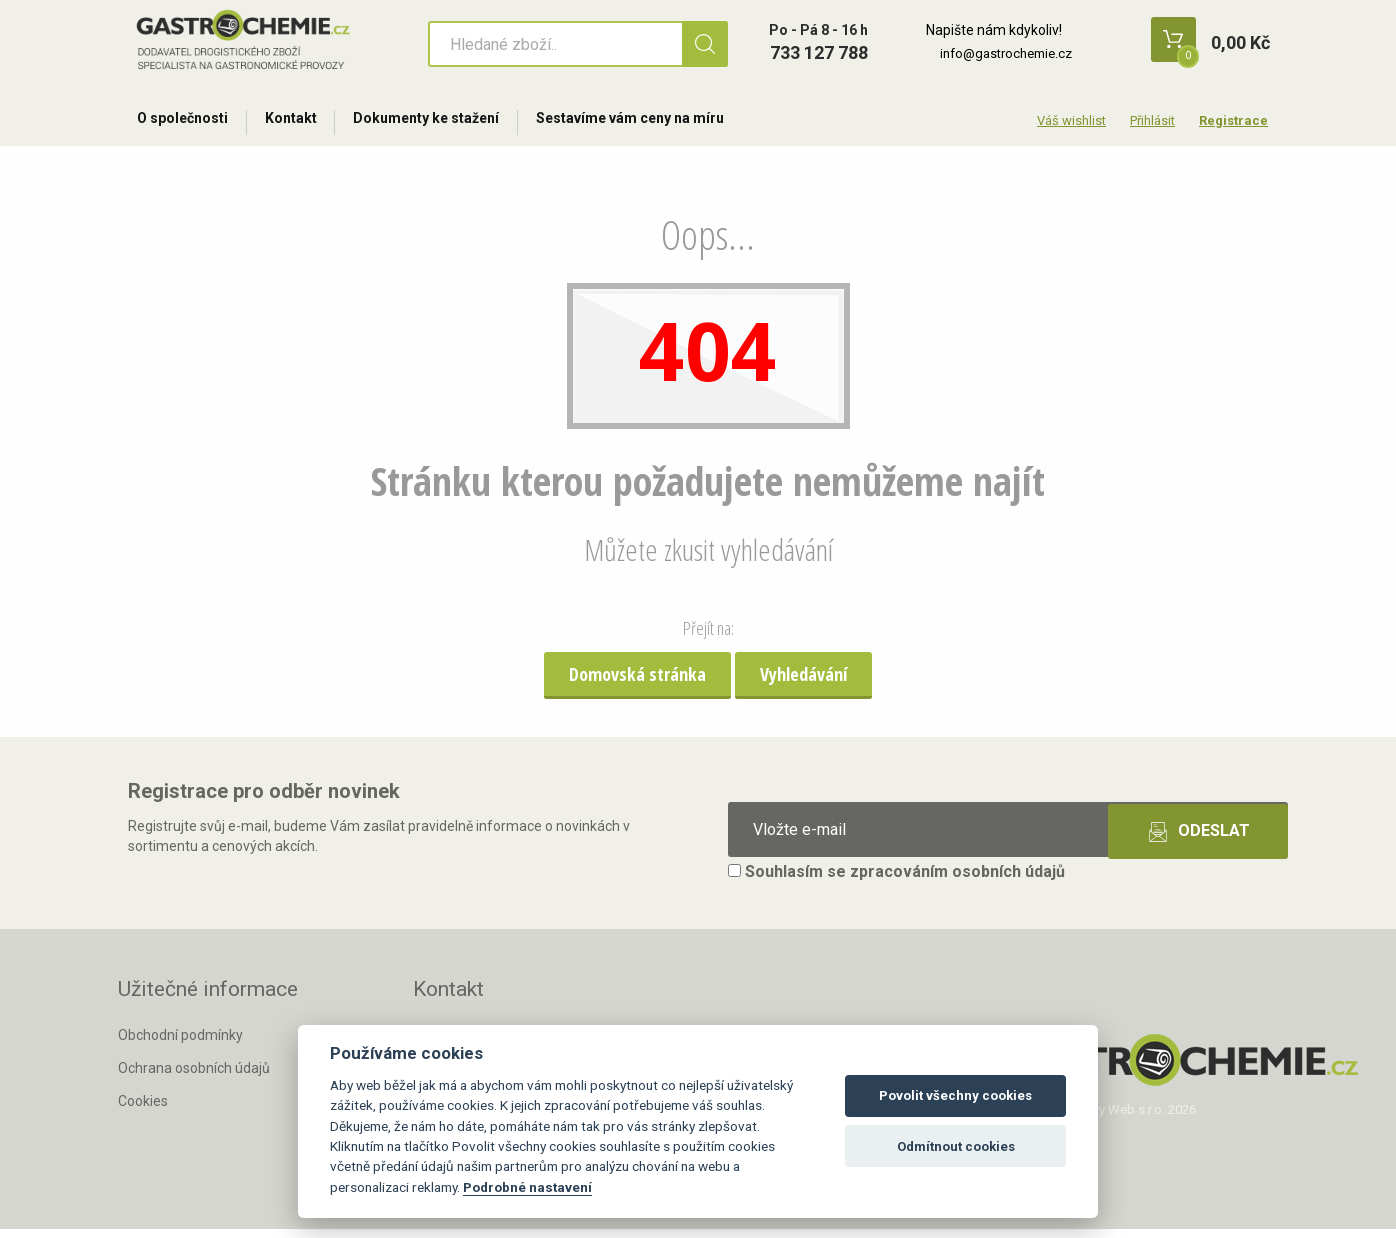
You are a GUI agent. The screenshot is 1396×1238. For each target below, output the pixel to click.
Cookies (143, 1109)
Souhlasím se (896, 880)
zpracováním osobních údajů (957, 880)
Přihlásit (1152, 120)
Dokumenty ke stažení (447, 122)
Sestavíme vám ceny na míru (659, 122)
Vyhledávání (803, 682)
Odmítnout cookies (956, 1146)
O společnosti (186, 122)
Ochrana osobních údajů (194, 1076)
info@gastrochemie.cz (1006, 53)
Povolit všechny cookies (955, 1095)
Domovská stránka (637, 682)
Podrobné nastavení (527, 1187)
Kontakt (303, 122)
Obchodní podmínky (180, 1044)
